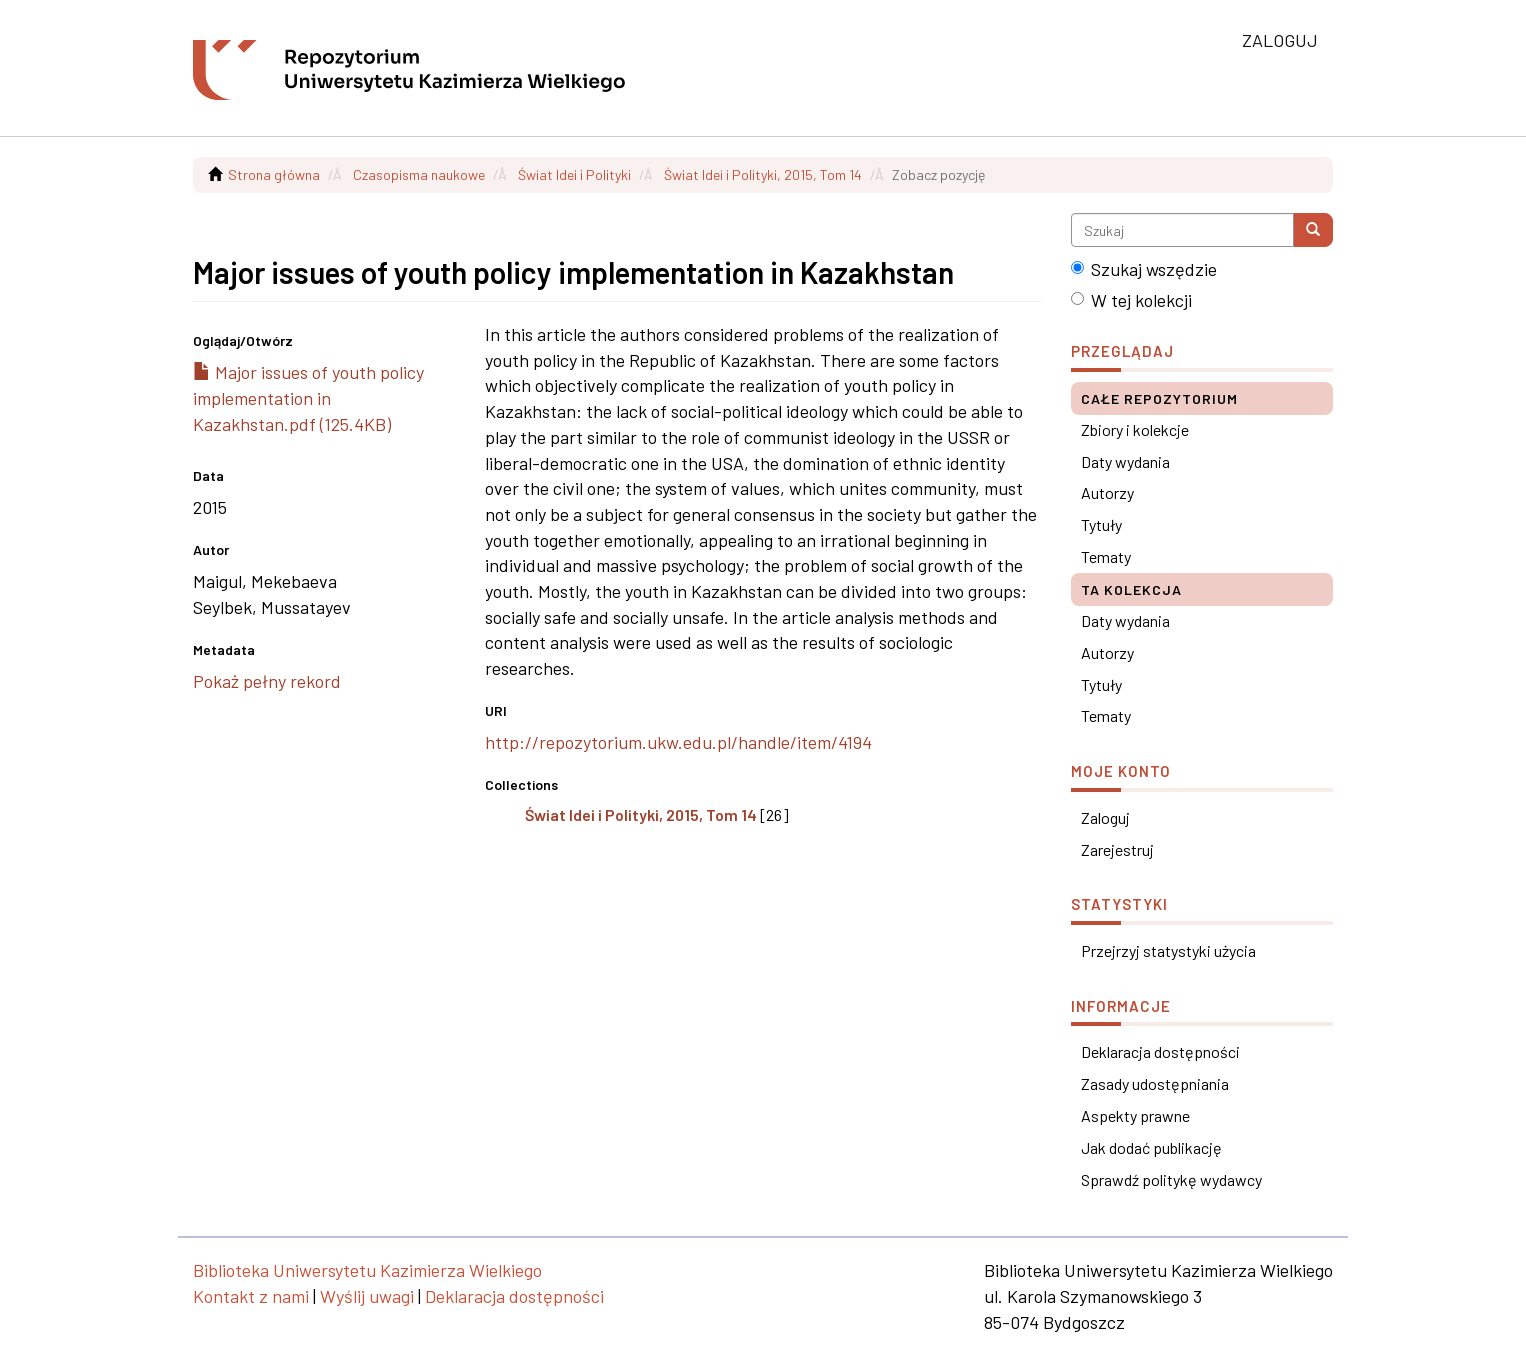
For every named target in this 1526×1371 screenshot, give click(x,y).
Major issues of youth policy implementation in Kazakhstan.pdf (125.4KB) (308, 397)
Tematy (1106, 556)
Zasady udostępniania (1155, 1083)
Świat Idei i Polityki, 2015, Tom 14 (763, 174)
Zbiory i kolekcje (1135, 429)
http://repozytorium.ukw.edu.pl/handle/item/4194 (678, 742)
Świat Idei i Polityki (574, 174)
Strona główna (274, 174)
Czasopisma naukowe (419, 174)
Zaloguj (1105, 817)
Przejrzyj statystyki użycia (1168, 950)
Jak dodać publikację (1151, 1147)
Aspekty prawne (1135, 1115)
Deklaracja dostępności (1160, 1051)
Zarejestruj (1117, 849)
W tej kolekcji (1131, 300)
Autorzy (1107, 492)
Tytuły (1101, 524)
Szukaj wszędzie (1144, 269)
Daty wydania (1125, 461)
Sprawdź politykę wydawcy (1171, 1179)
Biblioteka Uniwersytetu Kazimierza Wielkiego (367, 1270)
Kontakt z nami (251, 1296)
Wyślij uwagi (367, 1296)
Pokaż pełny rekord (267, 681)
